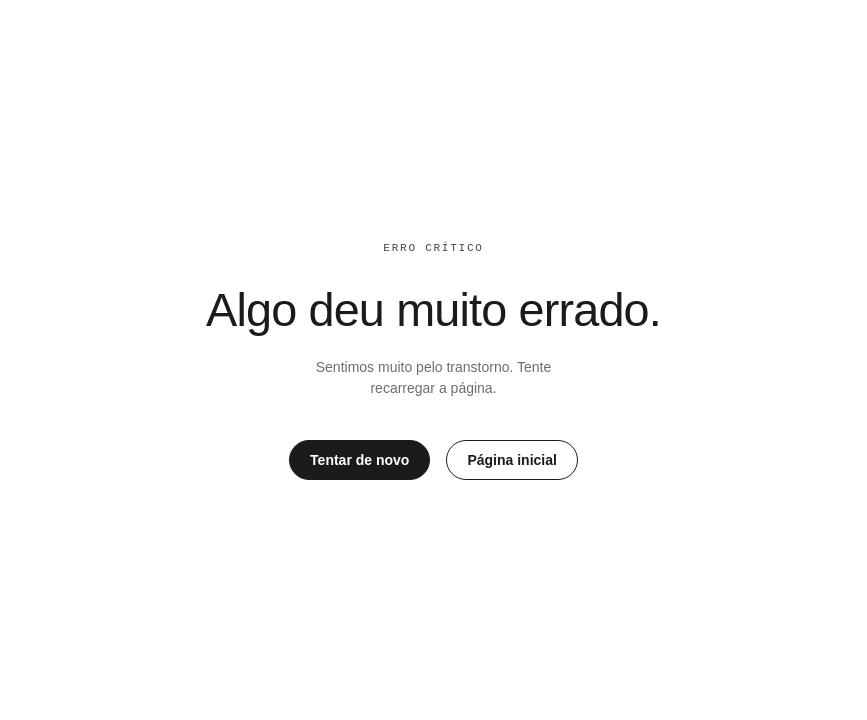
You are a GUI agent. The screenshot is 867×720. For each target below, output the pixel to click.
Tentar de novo (359, 460)
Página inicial (511, 460)
